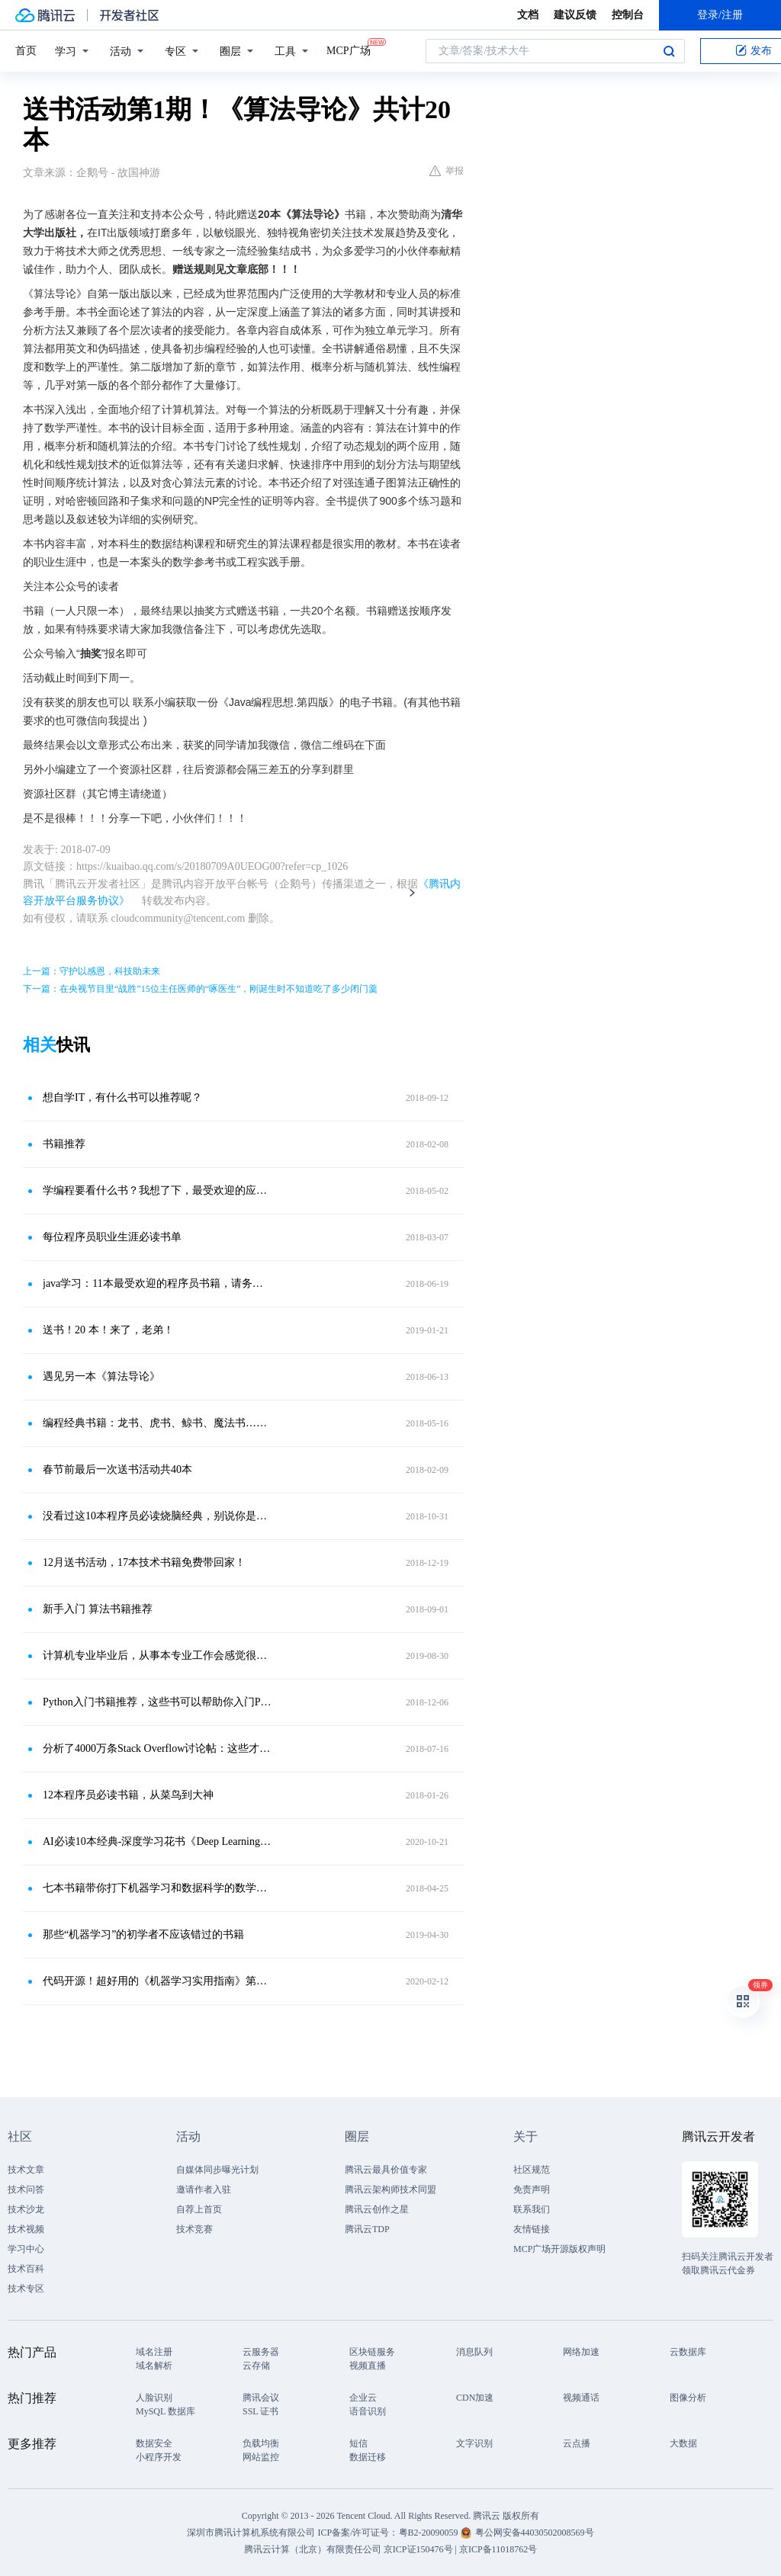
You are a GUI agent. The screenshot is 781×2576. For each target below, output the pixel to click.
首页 (26, 50)
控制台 (628, 15)
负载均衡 (261, 2443)
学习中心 (26, 2249)
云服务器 (261, 2352)
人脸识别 (154, 2397)
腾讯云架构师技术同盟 (390, 2189)
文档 (527, 15)
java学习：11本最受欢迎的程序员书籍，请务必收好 (158, 1283)
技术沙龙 (26, 2209)
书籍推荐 (64, 1144)
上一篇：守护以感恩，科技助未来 (91, 971)
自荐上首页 (199, 2209)
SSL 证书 (260, 2411)
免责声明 (531, 2189)
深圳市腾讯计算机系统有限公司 (251, 2532)
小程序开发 (159, 2457)
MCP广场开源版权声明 (559, 2249)
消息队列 (474, 2352)
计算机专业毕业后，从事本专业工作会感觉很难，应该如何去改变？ (158, 1655)
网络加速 (581, 2352)
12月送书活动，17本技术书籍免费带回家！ (144, 1562)
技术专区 (26, 2288)
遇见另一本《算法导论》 (101, 1376)
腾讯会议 (261, 2397)
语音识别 (367, 2411)
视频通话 (581, 2397)
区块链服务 (372, 2352)
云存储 (256, 2365)
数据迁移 (367, 2457)
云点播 (576, 2443)
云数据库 (688, 2352)
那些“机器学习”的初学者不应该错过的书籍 (143, 1934)
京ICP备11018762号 (498, 2549)
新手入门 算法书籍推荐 (98, 1609)
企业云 (363, 2397)
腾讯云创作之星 (377, 2209)
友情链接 (531, 2229)
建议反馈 (575, 15)
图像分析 (688, 2397)
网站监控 (261, 2457)
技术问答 (26, 2189)
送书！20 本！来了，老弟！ (108, 1330)
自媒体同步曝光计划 (217, 2169)
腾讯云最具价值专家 (386, 2169)
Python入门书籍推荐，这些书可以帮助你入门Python (158, 1702)
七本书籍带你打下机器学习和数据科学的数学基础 (158, 1888)
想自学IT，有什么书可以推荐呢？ (122, 1097)
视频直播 (367, 2365)
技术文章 (26, 2169)
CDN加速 (474, 2397)
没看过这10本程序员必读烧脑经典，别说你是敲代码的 (158, 1516)
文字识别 (474, 2443)
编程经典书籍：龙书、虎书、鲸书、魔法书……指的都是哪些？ (158, 1423)
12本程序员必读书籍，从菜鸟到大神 (128, 1795)
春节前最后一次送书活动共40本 (117, 1469)
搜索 (669, 51)
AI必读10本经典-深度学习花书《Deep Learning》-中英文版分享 (158, 1841)
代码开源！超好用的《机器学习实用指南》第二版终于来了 (158, 1981)
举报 (446, 171)
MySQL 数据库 (165, 2411)
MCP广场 (348, 49)
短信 (358, 2443)
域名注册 (154, 2352)
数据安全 (154, 2443)
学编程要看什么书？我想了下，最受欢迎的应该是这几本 (158, 1190)
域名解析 (154, 2365)
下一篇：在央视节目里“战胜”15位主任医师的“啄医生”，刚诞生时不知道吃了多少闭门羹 (200, 988)
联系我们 (531, 2209)
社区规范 (531, 2169)
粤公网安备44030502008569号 (534, 2532)
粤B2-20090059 (430, 2532)
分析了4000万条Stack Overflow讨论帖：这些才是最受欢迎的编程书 (158, 1748)
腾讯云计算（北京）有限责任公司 (312, 2549)
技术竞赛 (194, 2229)
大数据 (683, 2443)
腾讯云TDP (367, 2229)
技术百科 (26, 2268)
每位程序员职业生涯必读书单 (112, 1237)
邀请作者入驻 (203, 2189)
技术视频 (26, 2229)
